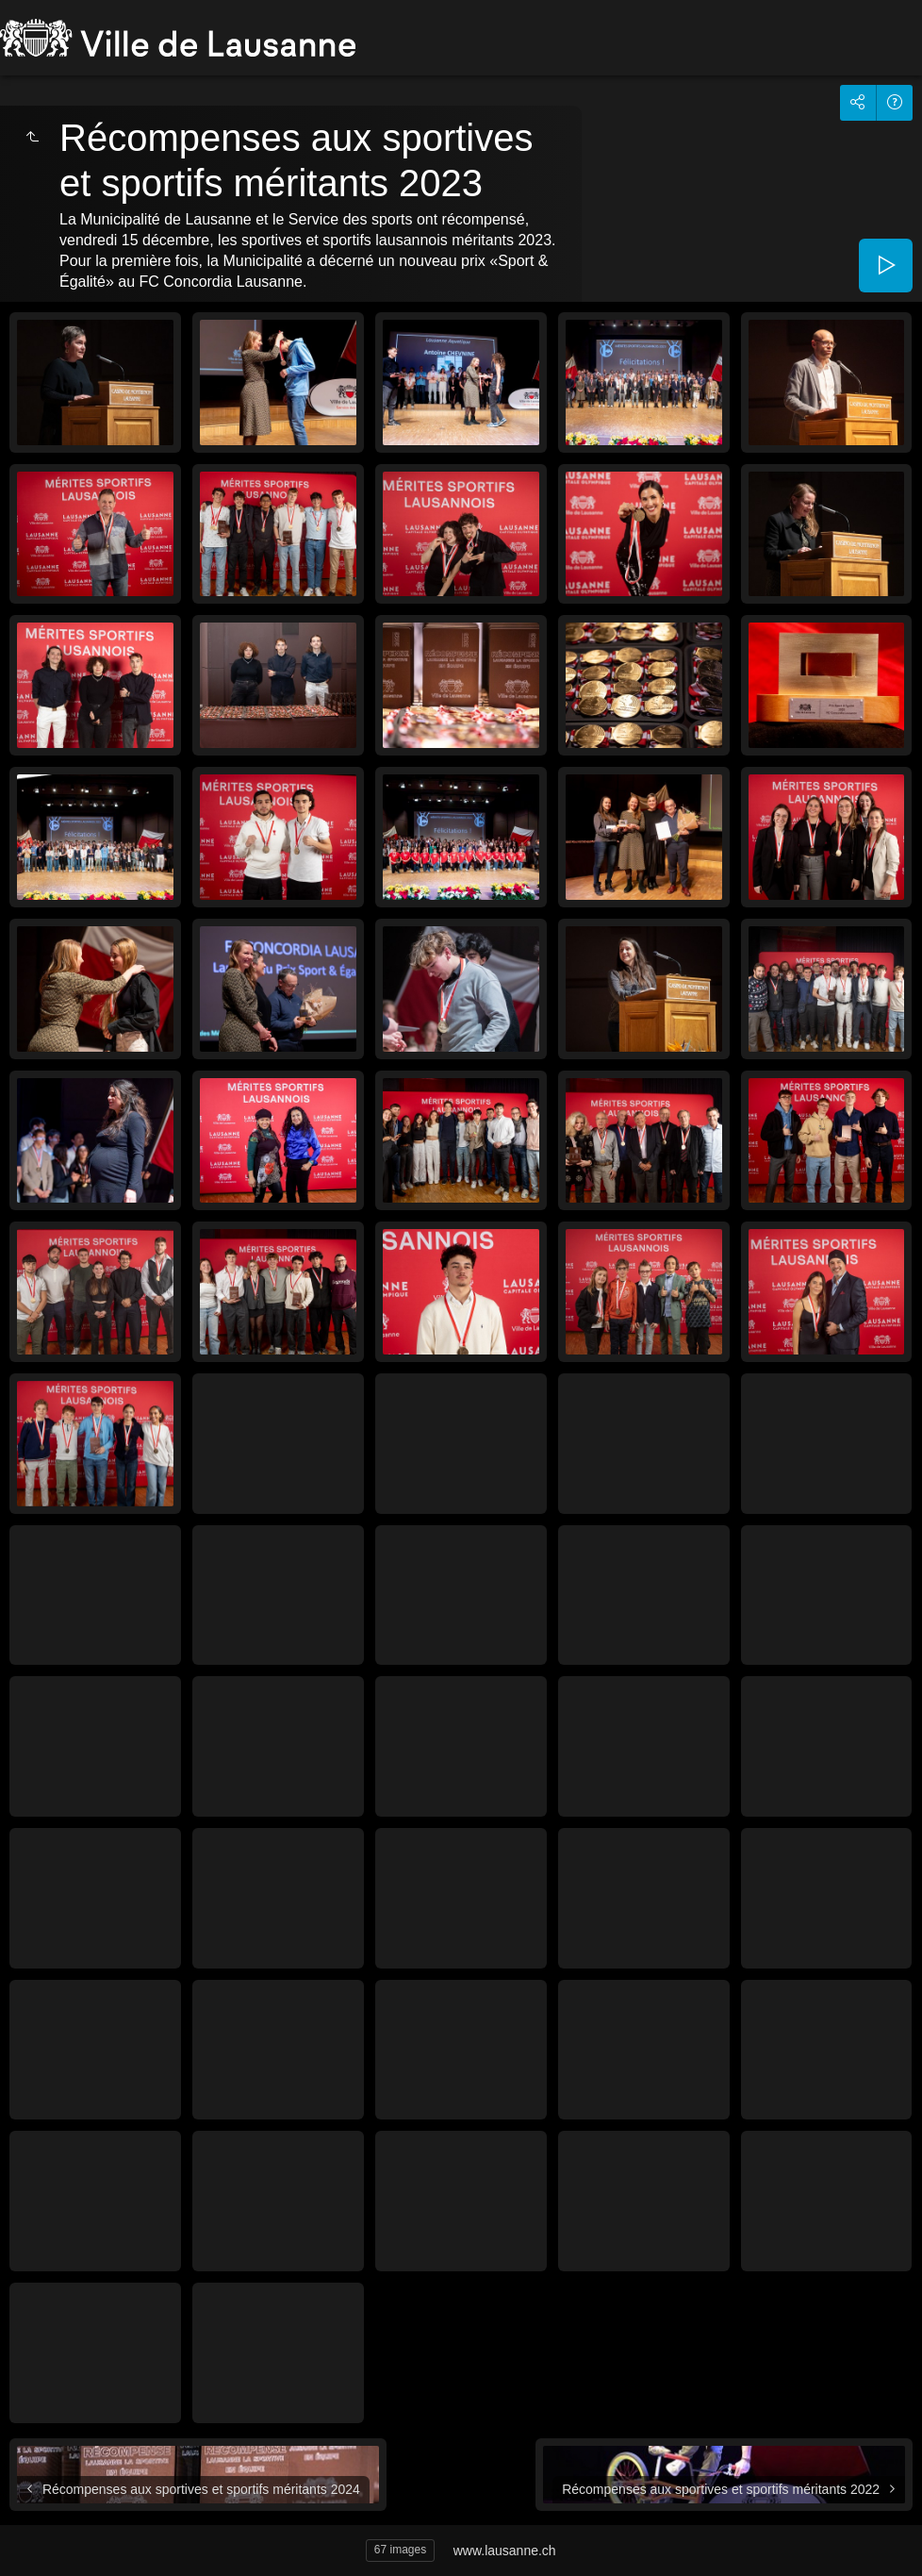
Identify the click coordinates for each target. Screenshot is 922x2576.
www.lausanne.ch (504, 2550)
